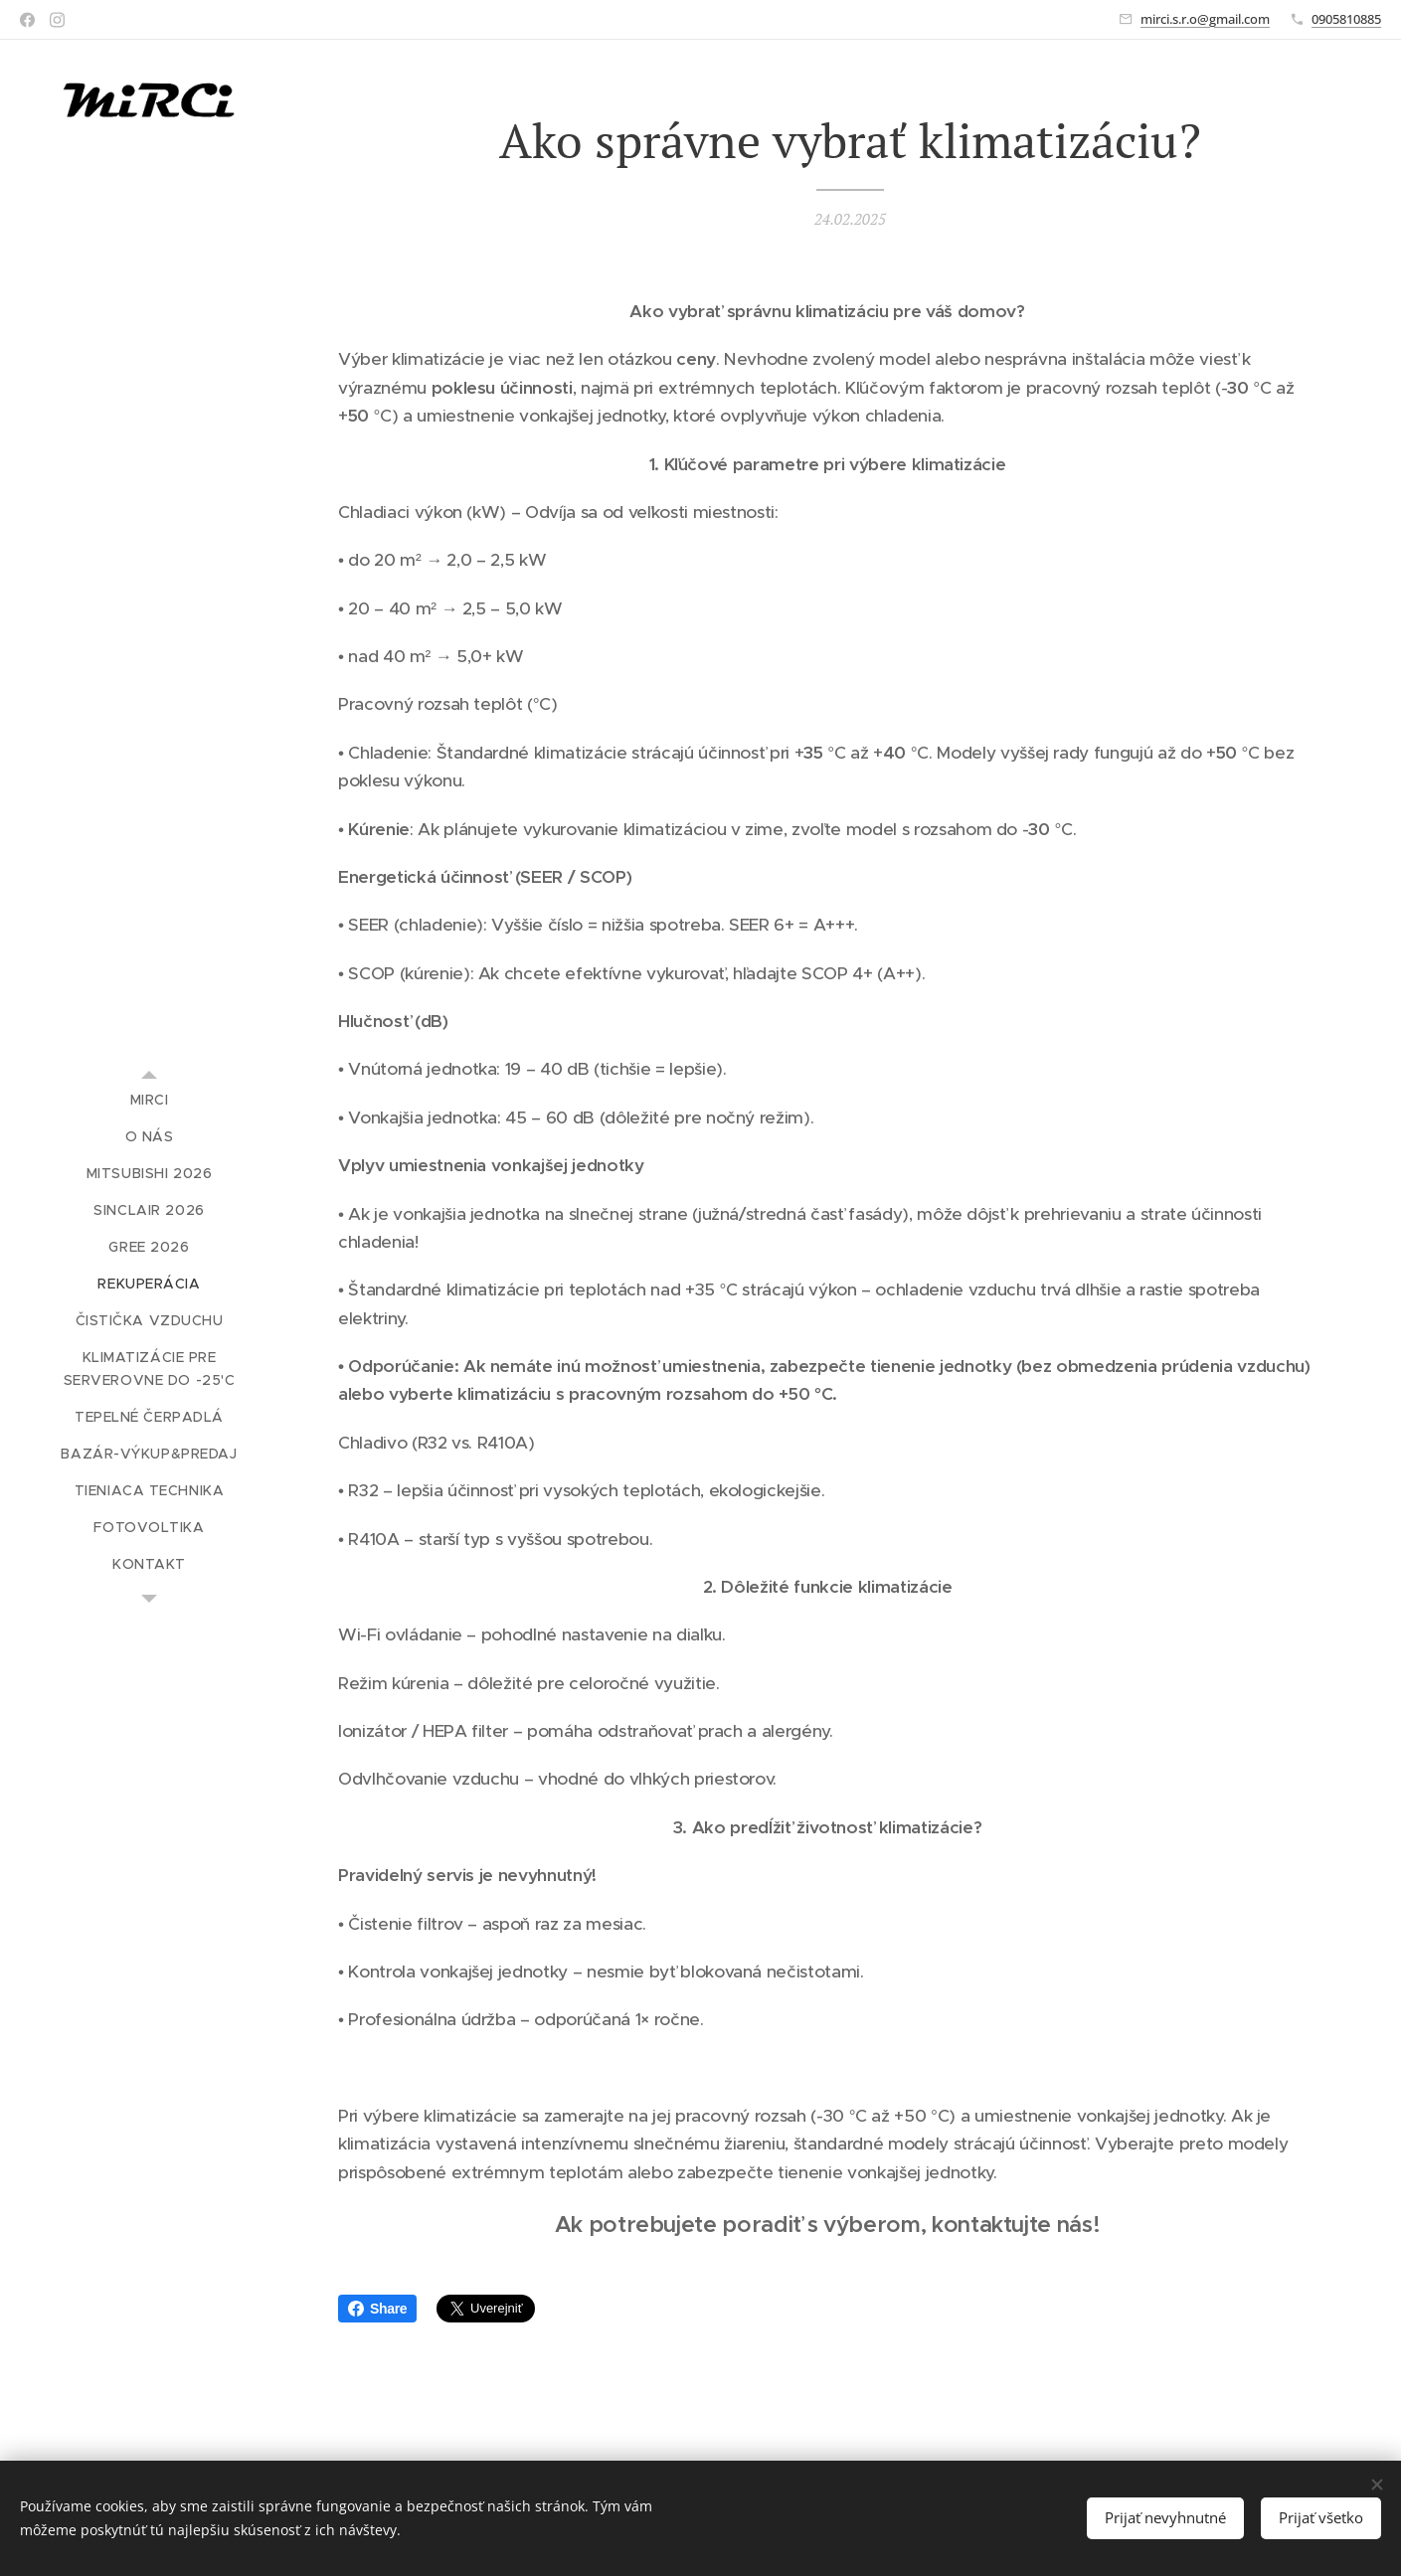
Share (377, 2309)
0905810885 (1346, 19)
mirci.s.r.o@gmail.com (1205, 19)
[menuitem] (149, 1100)
